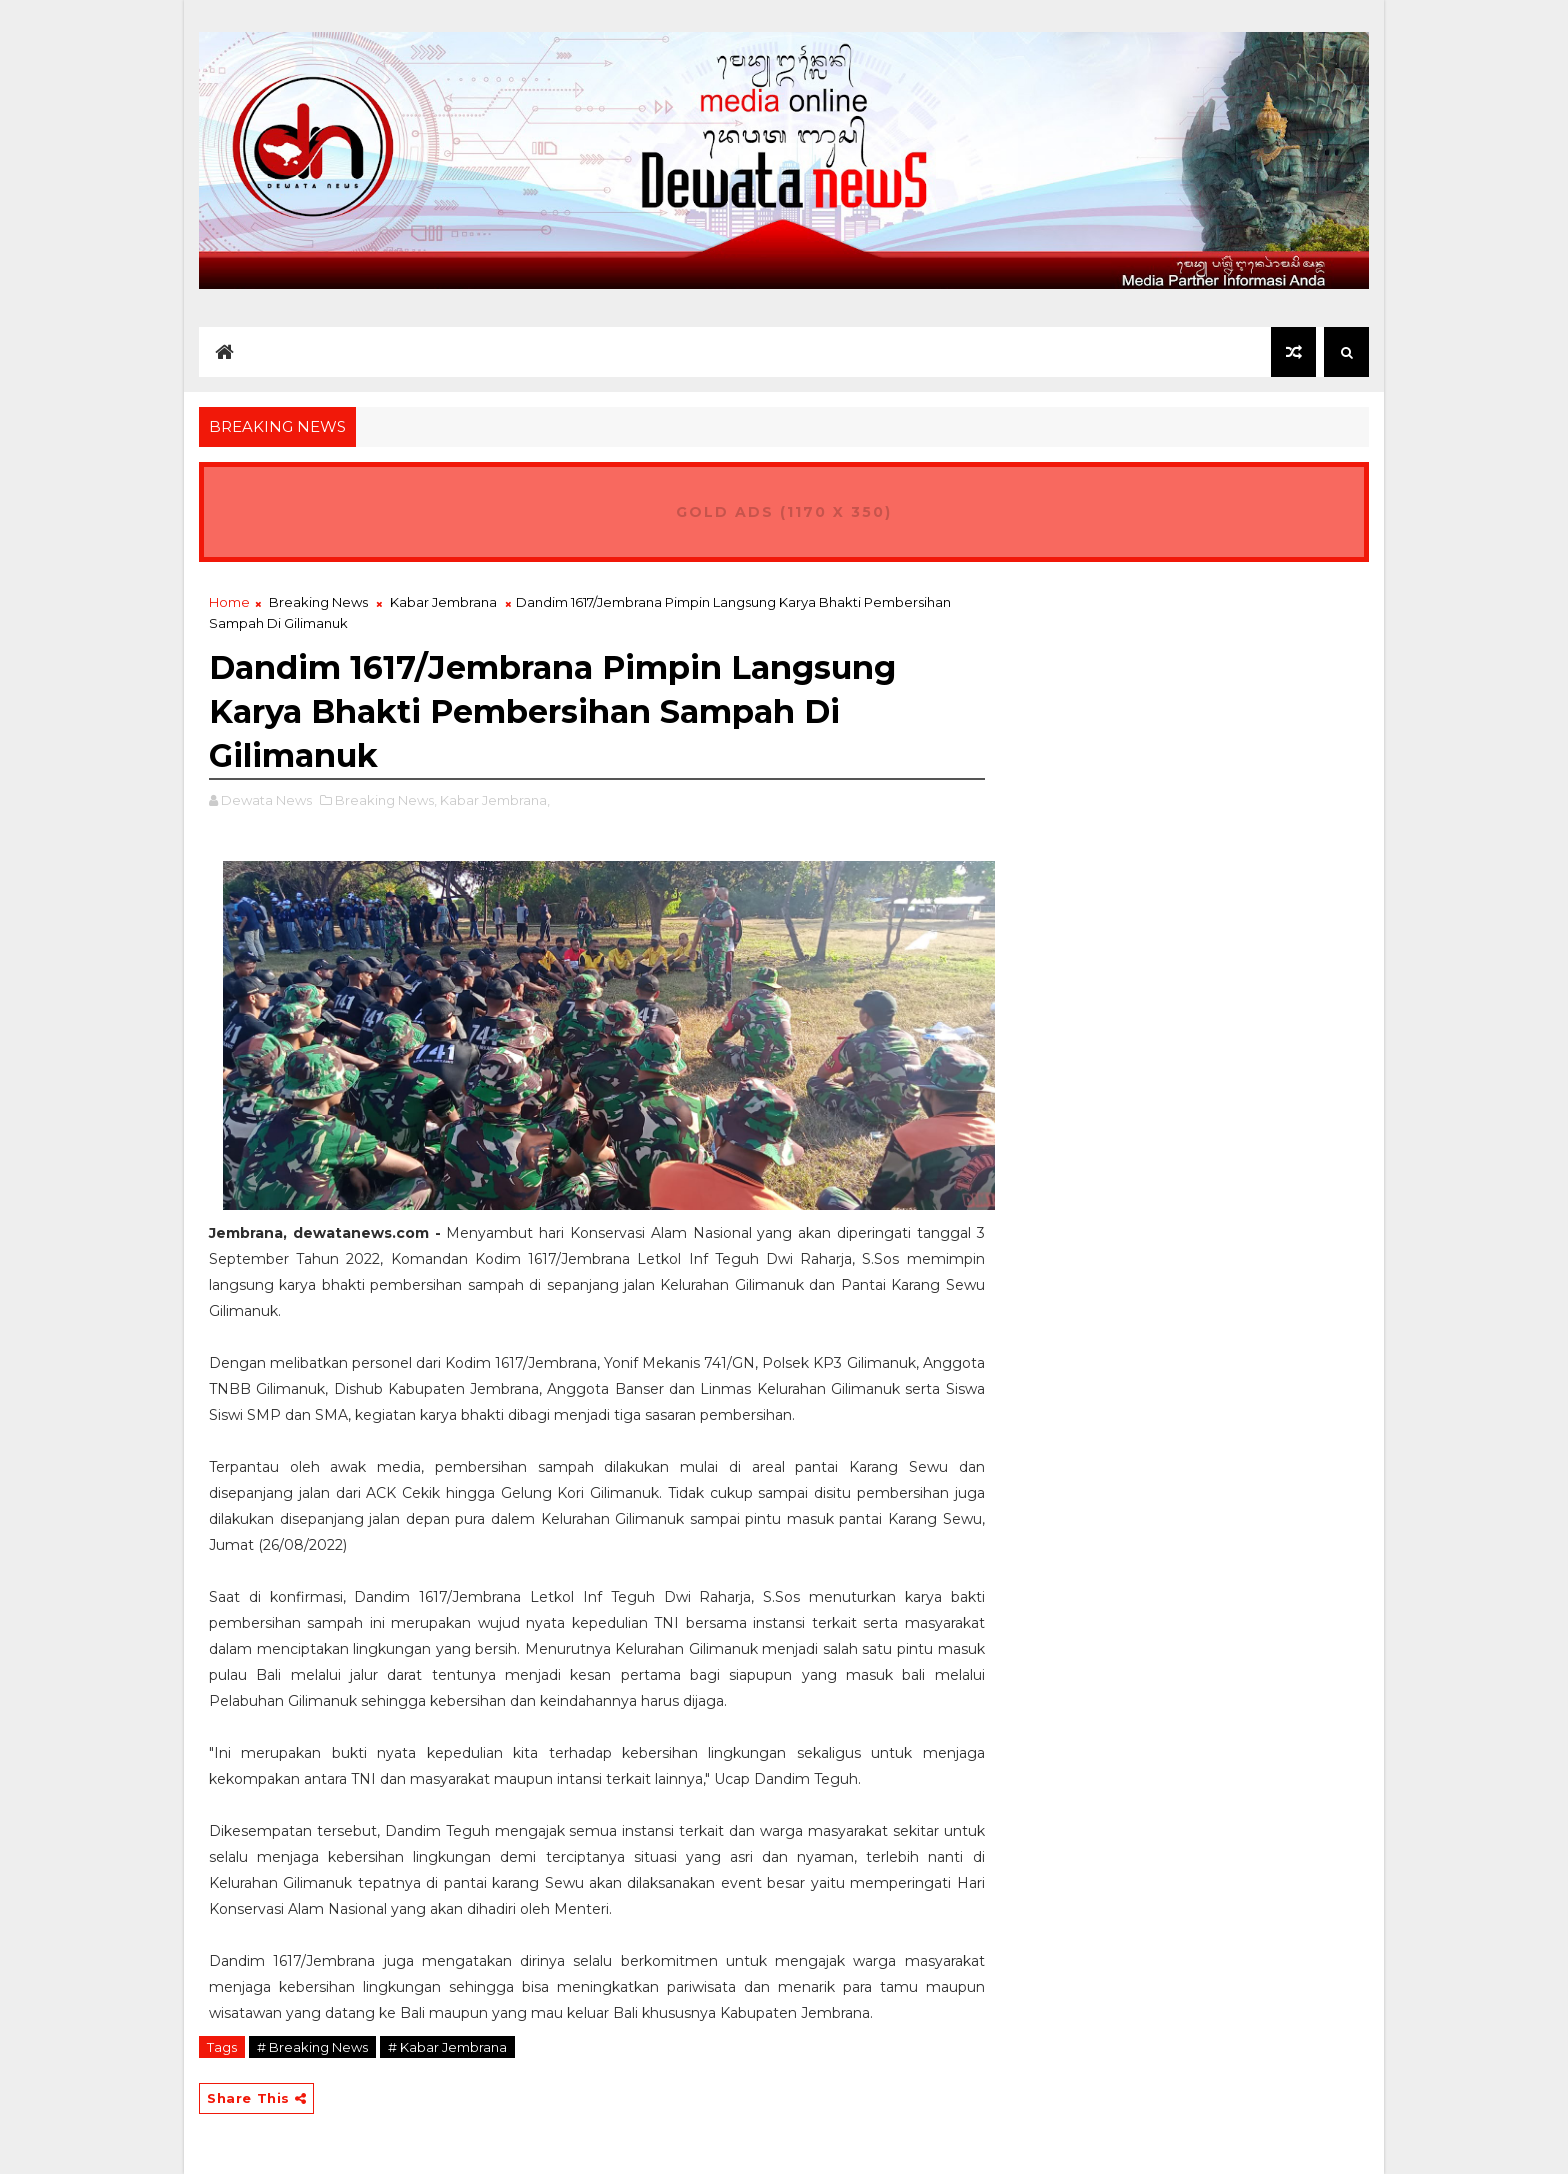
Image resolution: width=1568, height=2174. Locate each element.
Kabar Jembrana (443, 602)
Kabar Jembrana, (495, 800)
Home (229, 602)
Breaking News (318, 602)
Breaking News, (386, 800)
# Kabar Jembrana (447, 2047)
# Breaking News (312, 2047)
